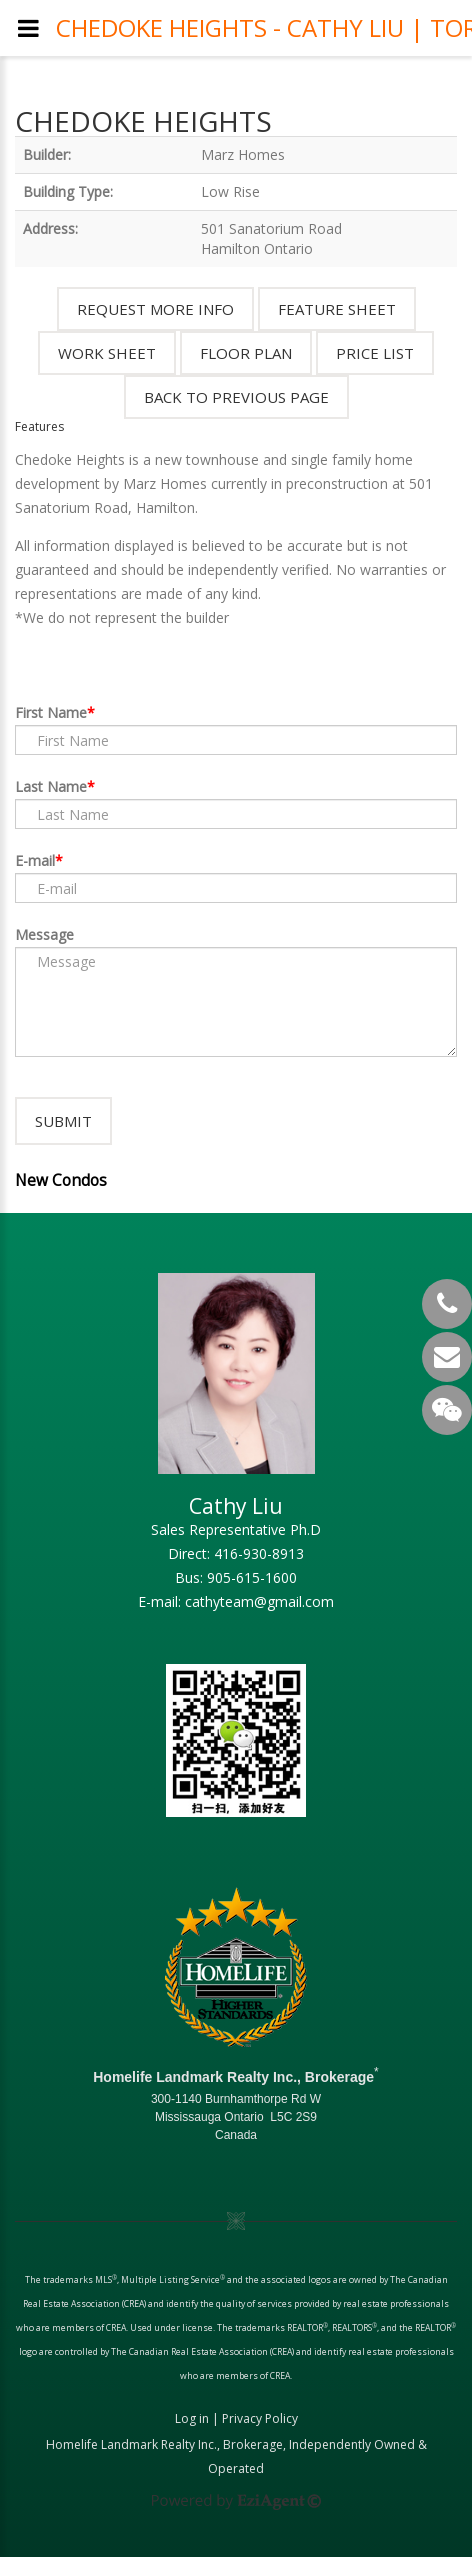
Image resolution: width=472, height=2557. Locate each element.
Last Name (51, 786)
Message (44, 934)
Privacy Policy (260, 2418)
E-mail (35, 860)
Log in (192, 2418)
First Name (51, 712)
